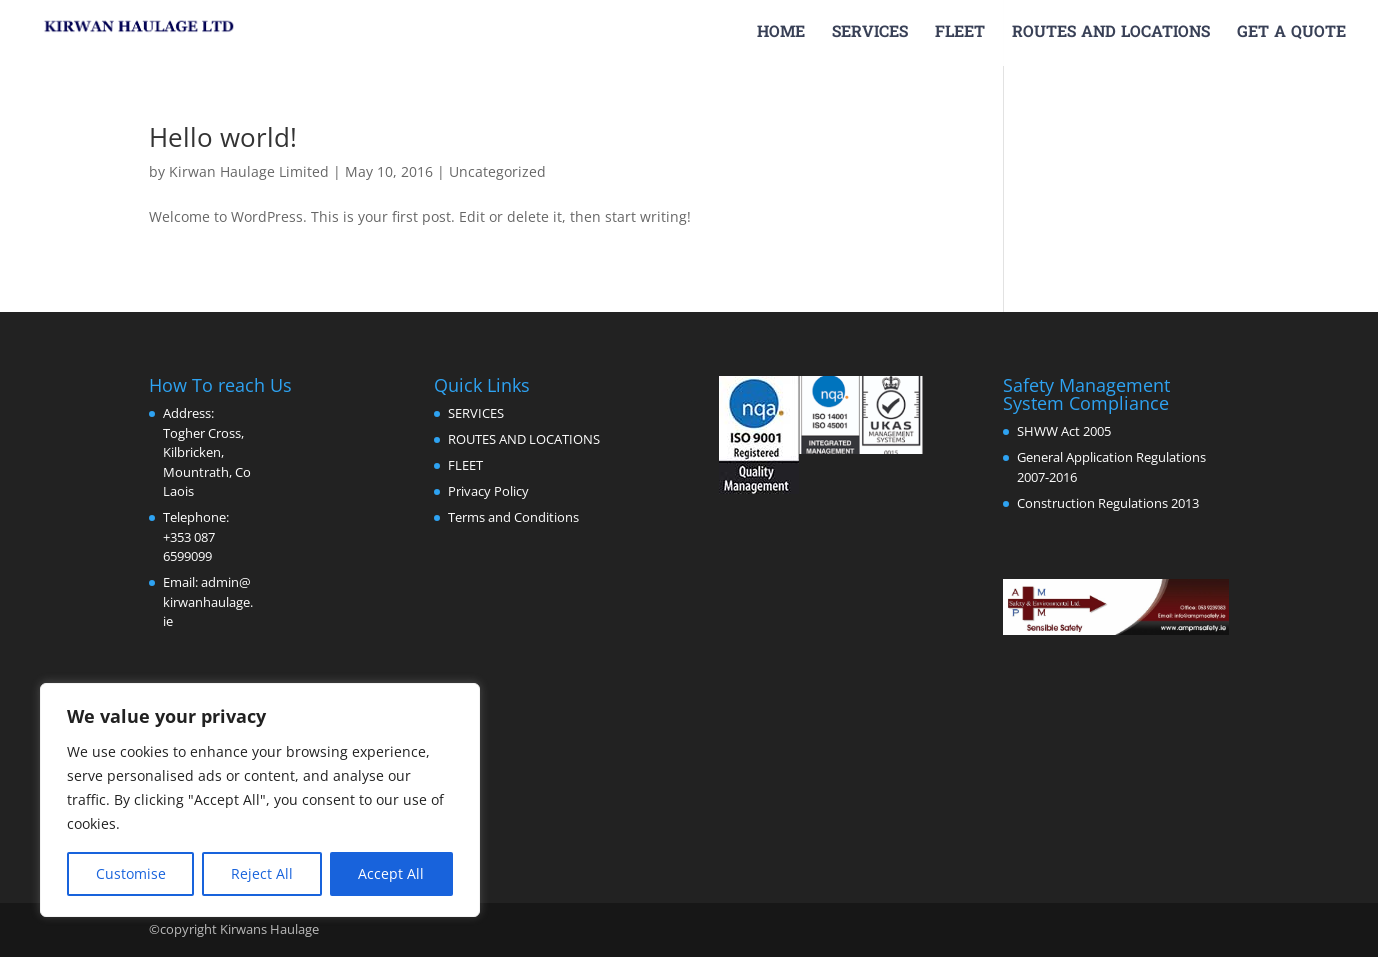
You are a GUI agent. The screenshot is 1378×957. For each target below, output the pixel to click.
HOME (781, 35)
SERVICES (870, 35)
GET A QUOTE (1291, 35)
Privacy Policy (488, 491)
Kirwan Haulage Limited (249, 171)
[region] (260, 800)
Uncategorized (497, 171)
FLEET (960, 35)
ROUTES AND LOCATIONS (1111, 35)
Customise (131, 873)
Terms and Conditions (513, 517)
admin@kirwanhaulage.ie (208, 601)
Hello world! (223, 137)
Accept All (391, 873)
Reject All (262, 873)
